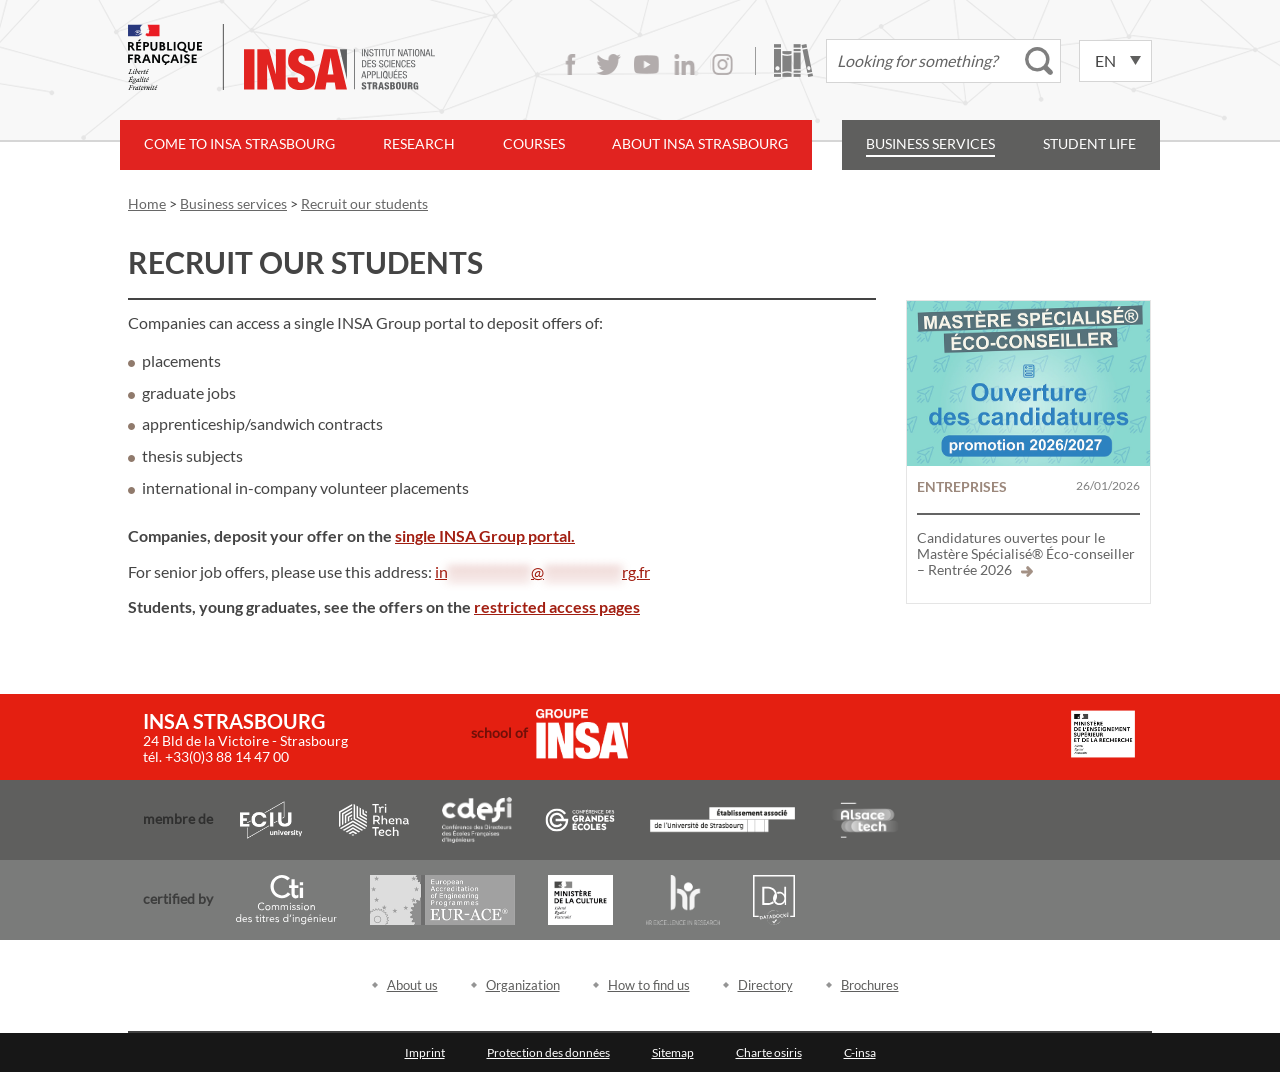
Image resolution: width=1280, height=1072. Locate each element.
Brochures (870, 985)
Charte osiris (769, 1052)
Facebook (570, 64)
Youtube (646, 64)
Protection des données (548, 1052)
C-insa (860, 1052)
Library (793, 60)
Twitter (608, 64)
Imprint (425, 1052)
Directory (765, 985)
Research (419, 143)
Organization (523, 985)
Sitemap (673, 1052)
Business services (930, 143)
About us (412, 985)
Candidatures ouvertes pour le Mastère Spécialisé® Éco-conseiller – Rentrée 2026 (1026, 553)
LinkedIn (684, 64)
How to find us (649, 985)
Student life (1089, 143)
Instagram (722, 64)
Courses (534, 143)
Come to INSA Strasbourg (239, 143)
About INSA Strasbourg (700, 143)
